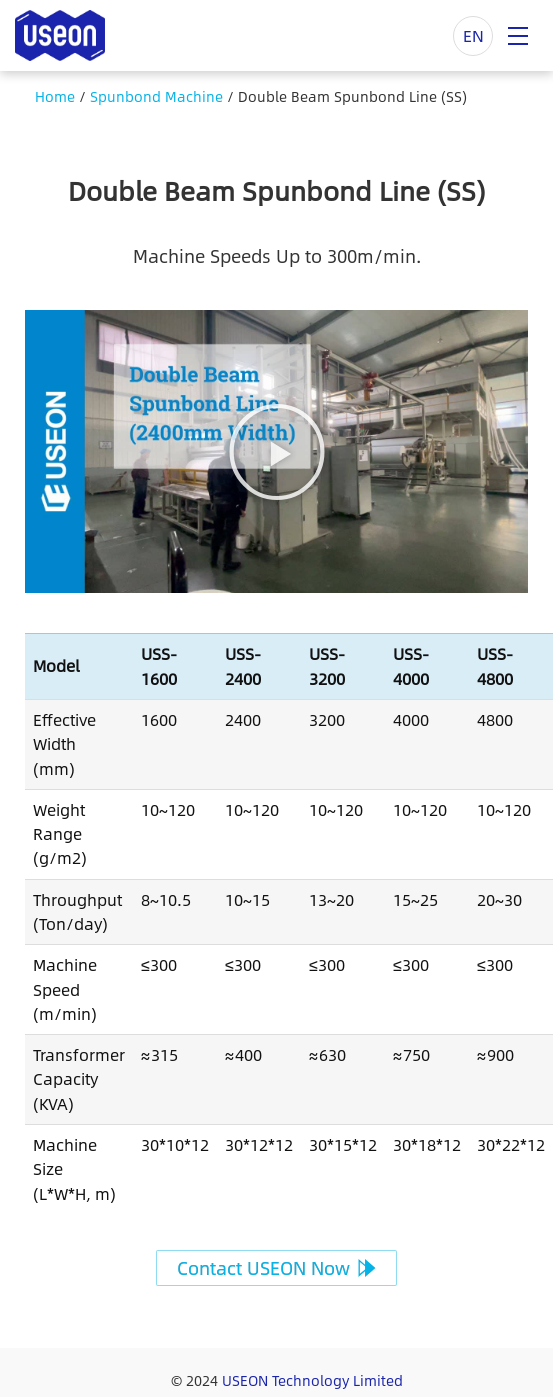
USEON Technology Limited (312, 1380)
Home (55, 96)
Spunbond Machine (156, 96)
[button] (277, 452)
